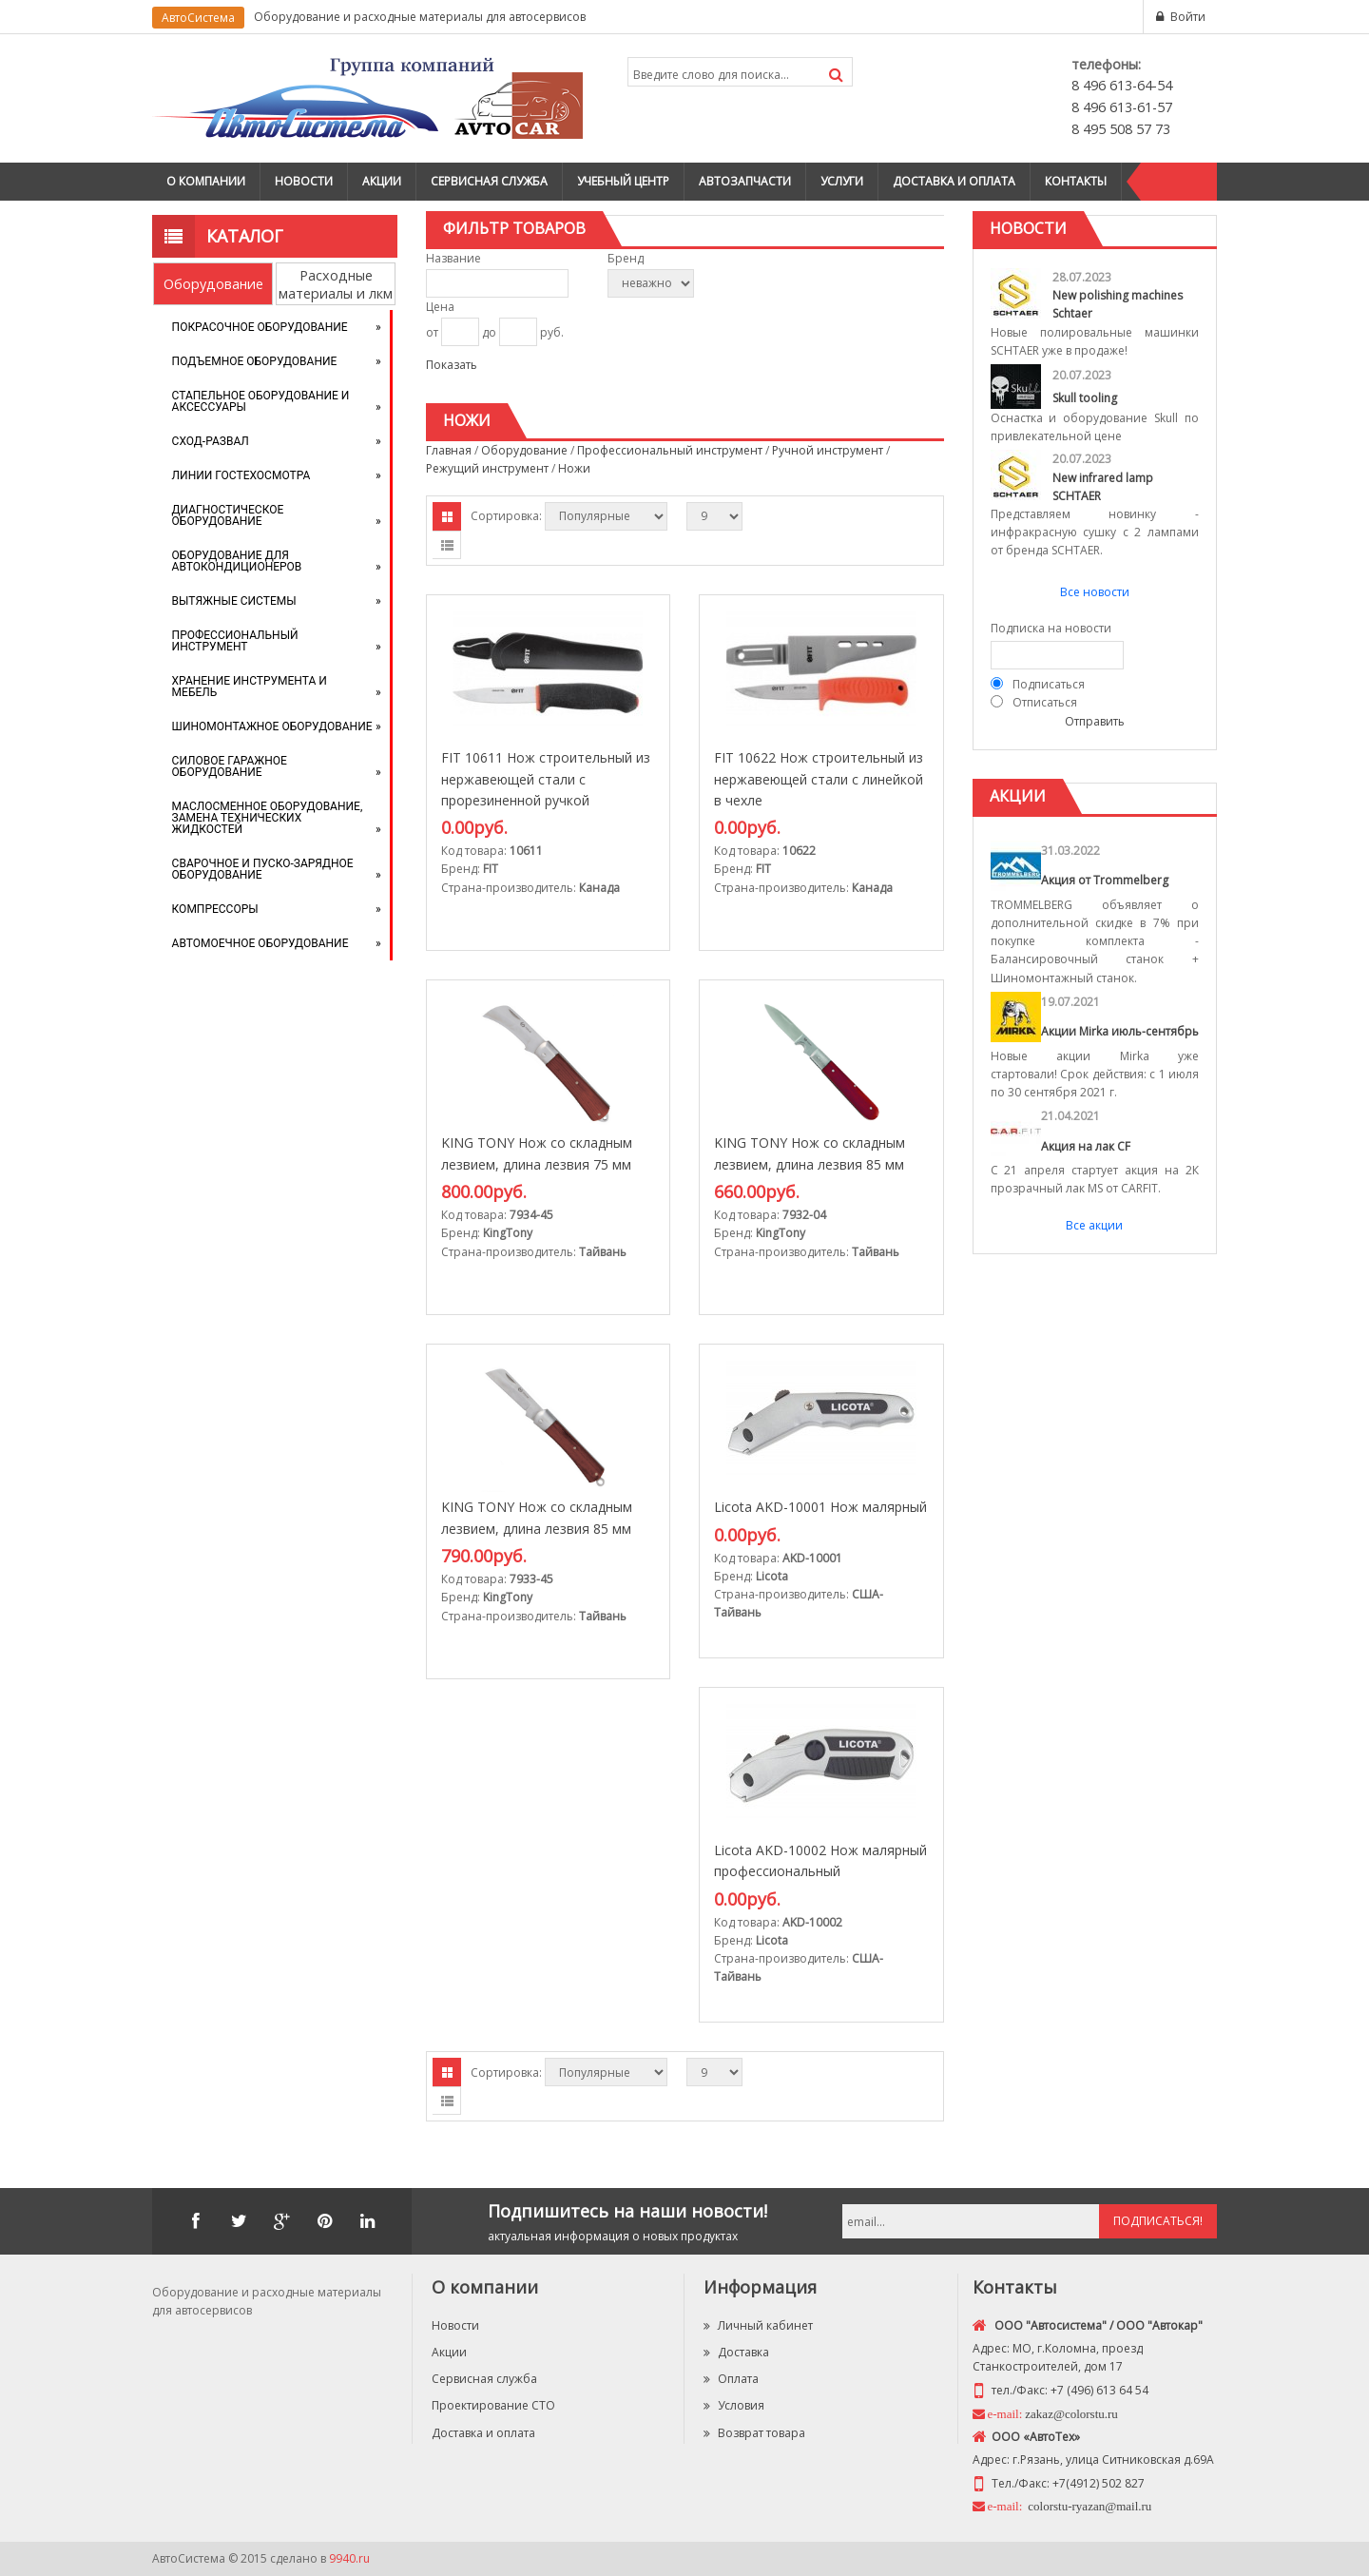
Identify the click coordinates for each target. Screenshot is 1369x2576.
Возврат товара (754, 2433)
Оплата (731, 2379)
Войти (1187, 17)
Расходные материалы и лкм (336, 284)
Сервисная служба (489, 181)
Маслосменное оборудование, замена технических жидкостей (267, 818)
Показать (451, 365)
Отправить (1095, 721)
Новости (304, 181)
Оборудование (213, 284)
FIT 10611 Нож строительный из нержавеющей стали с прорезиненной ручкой (545, 778)
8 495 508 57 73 (1120, 129)
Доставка (736, 2352)
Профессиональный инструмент (235, 641)
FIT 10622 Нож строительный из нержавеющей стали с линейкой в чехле (818, 778)
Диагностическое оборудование (228, 515)
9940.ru (349, 2558)
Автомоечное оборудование (260, 943)
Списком (447, 545)
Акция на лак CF (1085, 1146)
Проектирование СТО (493, 2405)
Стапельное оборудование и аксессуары (261, 401)
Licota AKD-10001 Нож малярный (820, 1507)
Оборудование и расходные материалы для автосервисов (420, 17)
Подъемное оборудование (254, 361)
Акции (381, 181)
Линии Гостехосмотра (241, 475)
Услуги (841, 181)
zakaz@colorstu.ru (1071, 2414)
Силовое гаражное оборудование (229, 766)
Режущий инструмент (487, 468)
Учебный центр (623, 181)
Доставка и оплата (954, 181)
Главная (449, 450)
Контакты (1076, 181)
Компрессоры (215, 909)
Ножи (574, 468)
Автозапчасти (745, 181)
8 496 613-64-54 (1121, 85)
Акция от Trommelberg (1104, 880)
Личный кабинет (758, 2325)
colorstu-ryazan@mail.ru (1088, 2506)
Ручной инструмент (827, 450)
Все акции (1094, 1225)
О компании (205, 181)
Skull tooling (1084, 398)
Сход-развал (210, 441)
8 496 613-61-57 (1121, 107)
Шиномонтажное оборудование (272, 726)
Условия (734, 2405)
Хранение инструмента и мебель (249, 686)
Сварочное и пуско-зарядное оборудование (263, 869)
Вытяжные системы (234, 601)
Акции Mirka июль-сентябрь (1120, 1031)
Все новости (1094, 592)
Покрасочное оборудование (260, 327)
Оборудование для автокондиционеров (237, 561)
